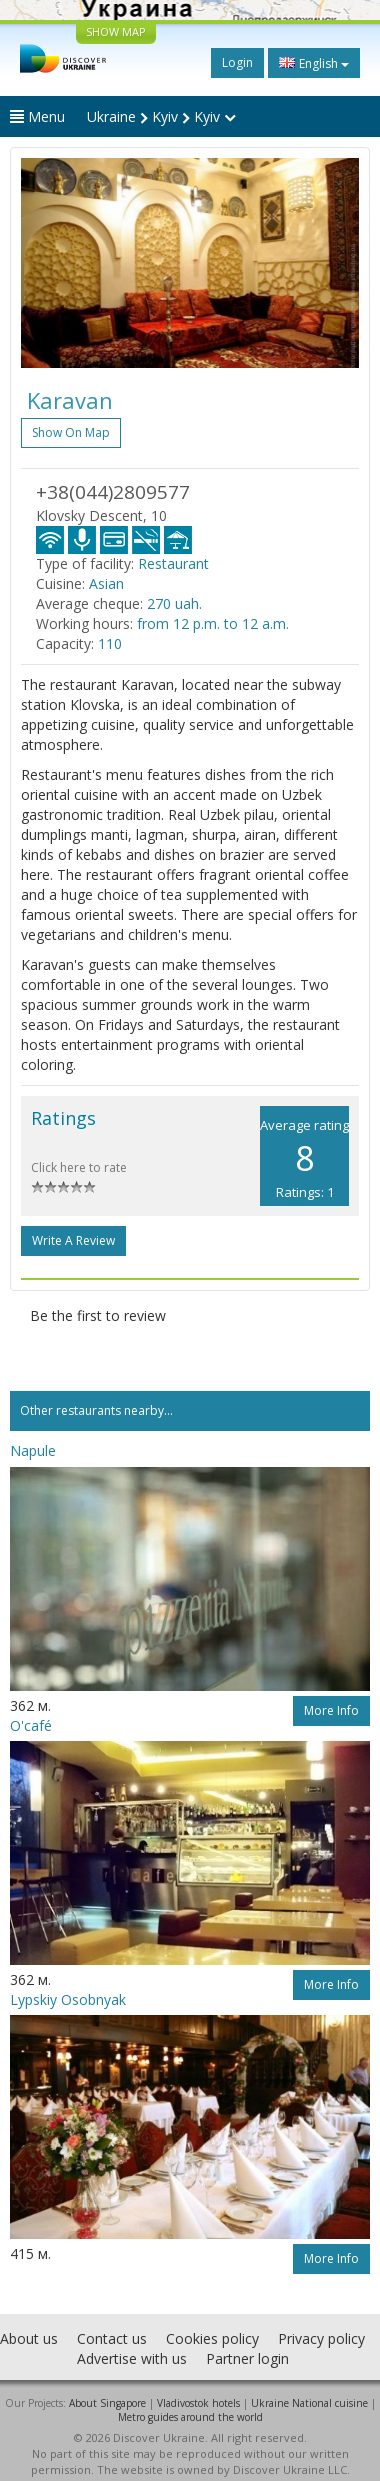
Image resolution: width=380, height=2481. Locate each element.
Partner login (247, 2358)
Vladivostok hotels (198, 2403)
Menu (37, 116)
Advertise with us (132, 2358)
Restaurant (173, 563)
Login (237, 62)
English (314, 63)
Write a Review (73, 1240)
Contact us (112, 2338)
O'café (31, 1725)
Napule (33, 1450)
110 (110, 643)
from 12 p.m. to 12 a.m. (213, 623)
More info (331, 1710)
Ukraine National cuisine (309, 2403)
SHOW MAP (116, 31)
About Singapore (107, 2403)
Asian (106, 583)
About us (29, 2338)
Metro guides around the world (190, 2417)
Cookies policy (212, 2338)
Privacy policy (321, 2338)
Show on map (71, 432)
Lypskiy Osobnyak (68, 1999)
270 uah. (174, 603)
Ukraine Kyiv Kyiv (161, 116)
